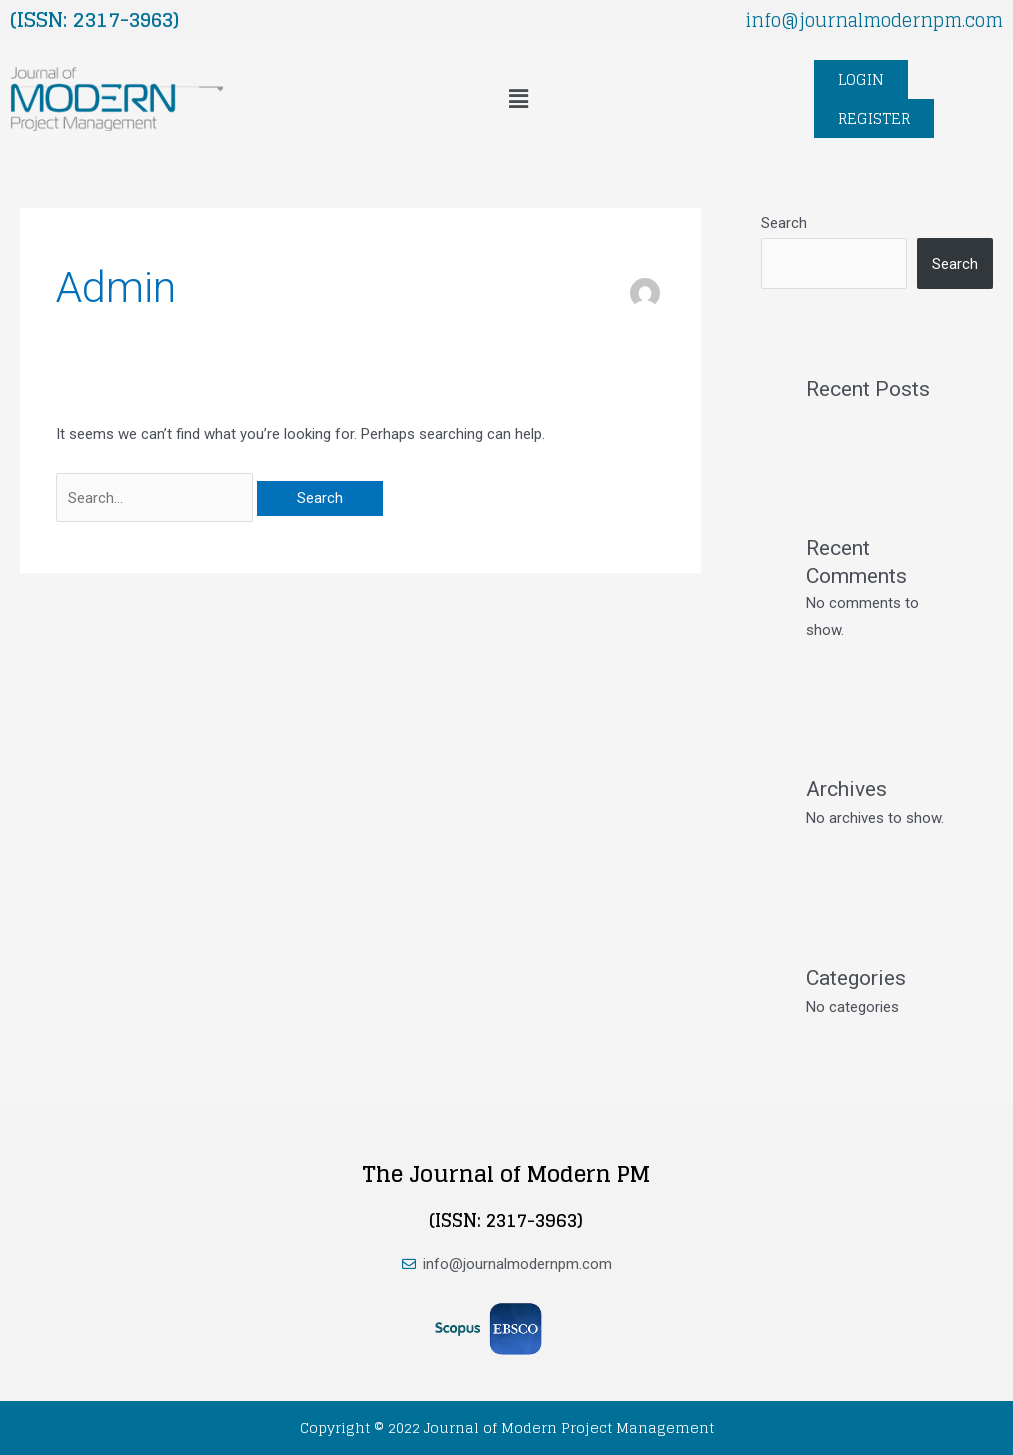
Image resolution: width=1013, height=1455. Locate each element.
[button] (518, 99)
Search (784, 223)
